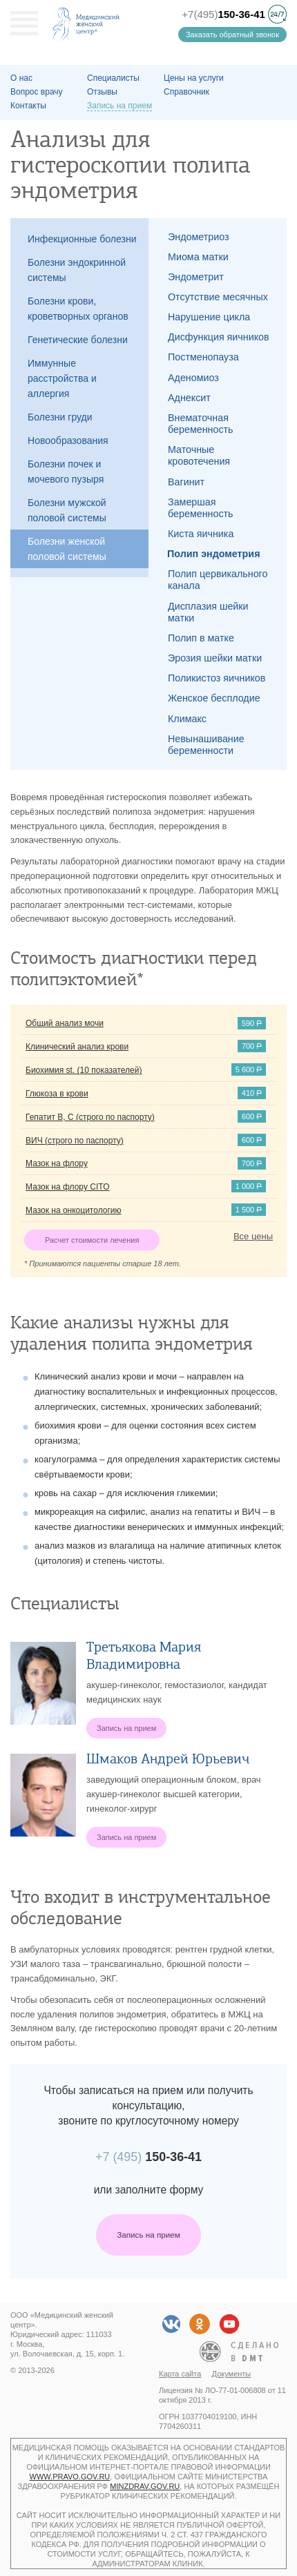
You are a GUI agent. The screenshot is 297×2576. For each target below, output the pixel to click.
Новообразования (68, 440)
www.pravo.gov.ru (70, 2476)
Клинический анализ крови (77, 1047)
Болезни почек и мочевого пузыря (66, 471)
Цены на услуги (194, 78)
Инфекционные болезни (82, 238)
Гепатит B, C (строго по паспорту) (90, 1117)
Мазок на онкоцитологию (74, 1210)
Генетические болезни (78, 339)
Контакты (28, 105)
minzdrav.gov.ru (145, 2486)
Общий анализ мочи (65, 1023)
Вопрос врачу (36, 92)
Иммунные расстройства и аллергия (62, 378)
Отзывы (102, 92)
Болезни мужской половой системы (67, 510)
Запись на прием (148, 2234)
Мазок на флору (57, 1163)
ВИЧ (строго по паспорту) (75, 1140)
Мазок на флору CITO (68, 1187)
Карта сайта (180, 2374)
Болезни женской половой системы (67, 549)
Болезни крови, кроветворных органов (78, 309)
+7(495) (223, 14)
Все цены (253, 1236)
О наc (21, 78)
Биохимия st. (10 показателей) (84, 1070)
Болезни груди (60, 417)
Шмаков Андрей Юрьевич (167, 1759)
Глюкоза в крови (57, 1093)
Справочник (186, 92)
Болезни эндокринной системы (77, 270)
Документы (231, 2374)
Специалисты (113, 78)
